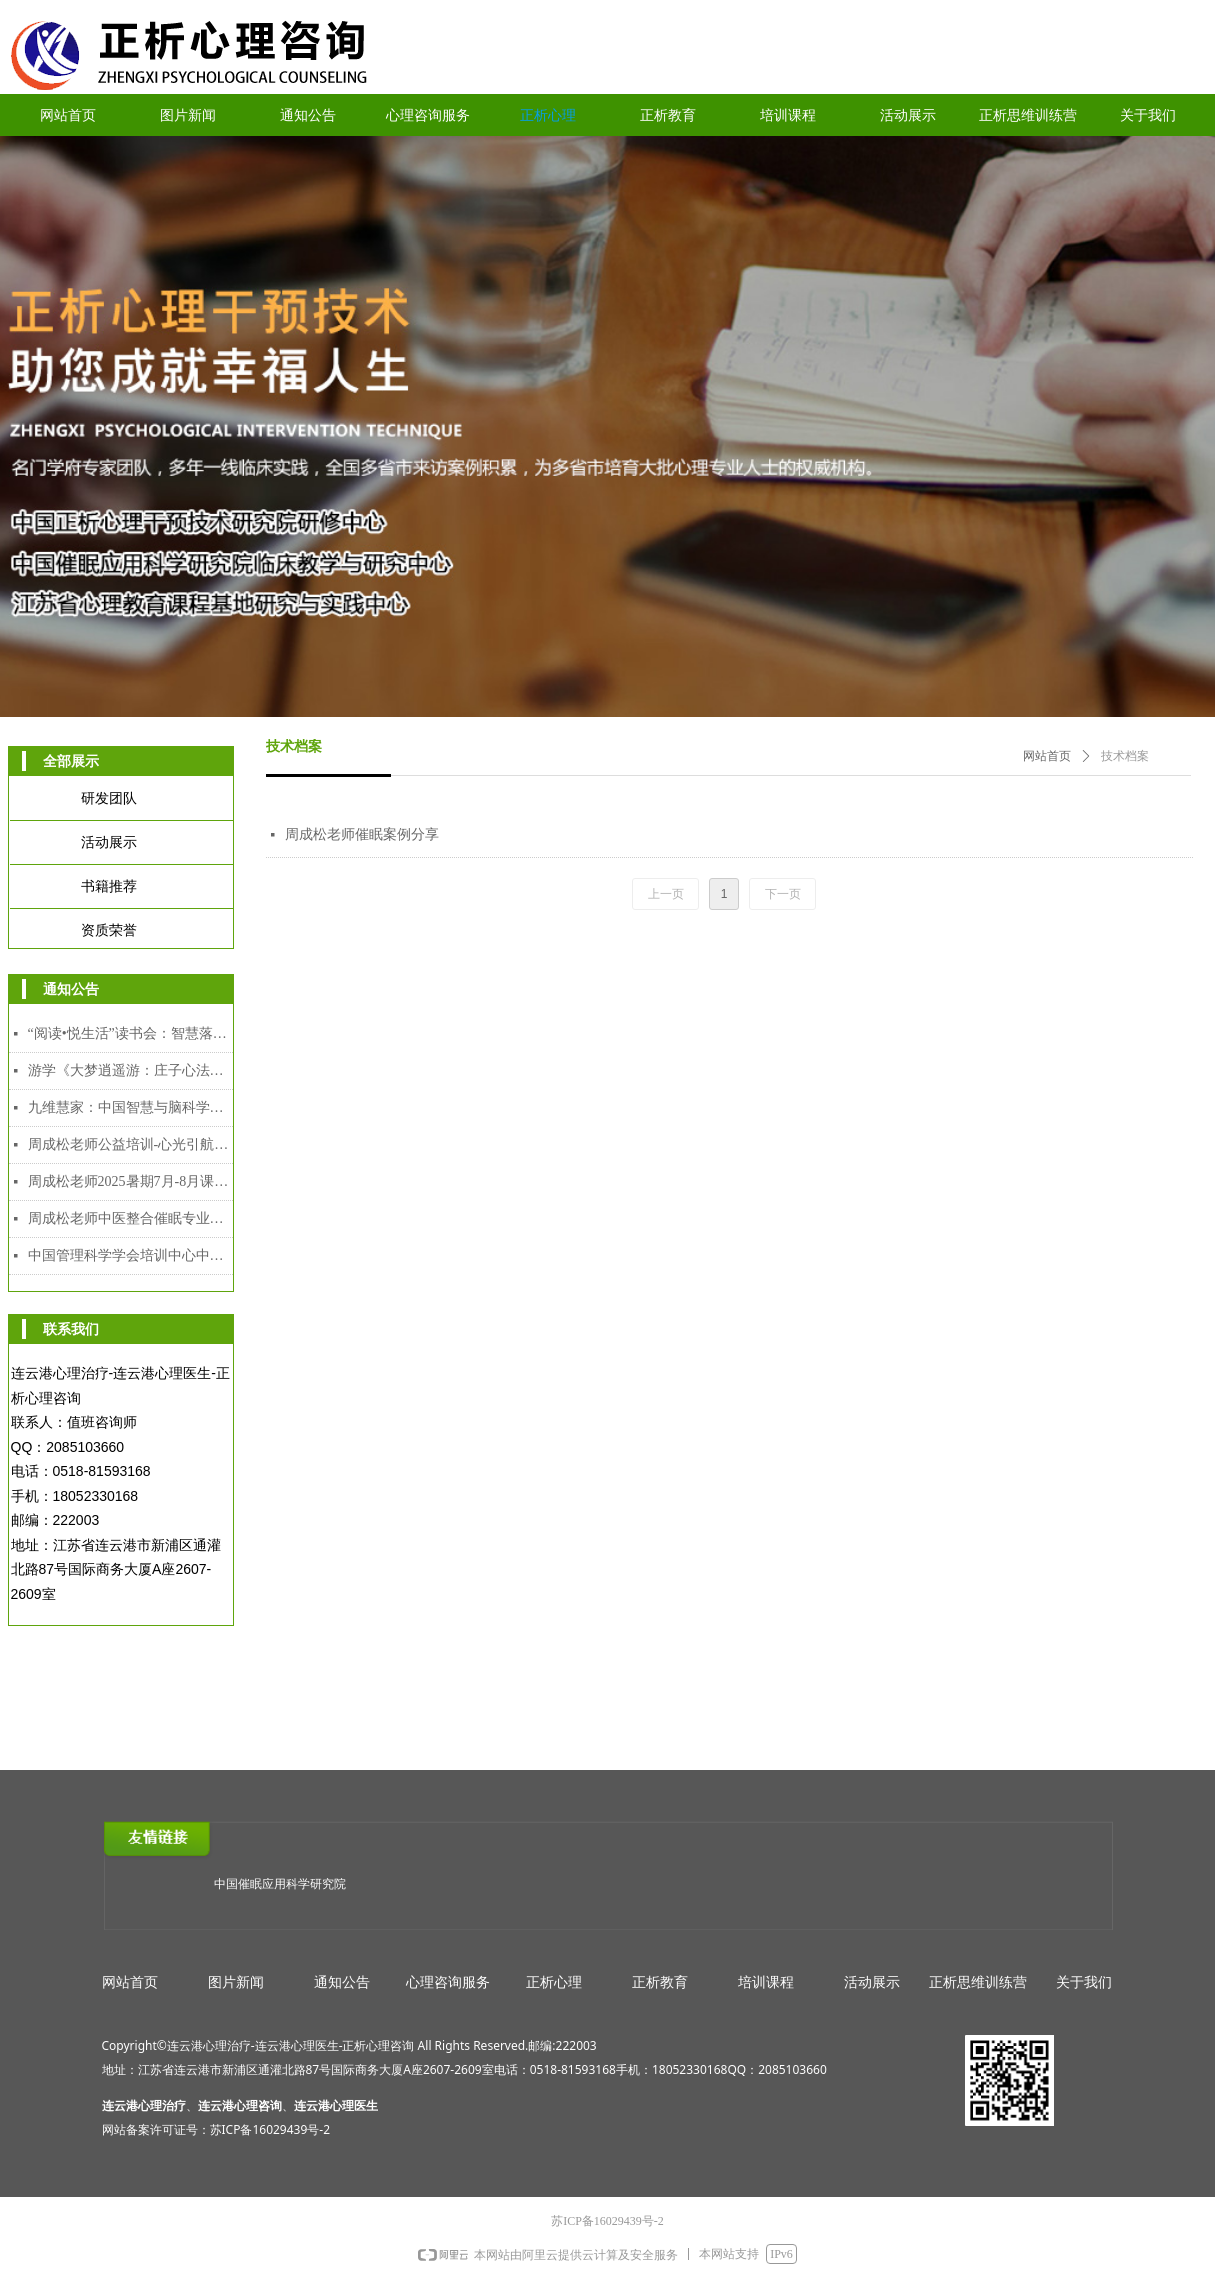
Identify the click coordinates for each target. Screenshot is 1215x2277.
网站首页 (1047, 756)
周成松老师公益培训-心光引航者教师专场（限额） (130, 1144)
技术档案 (1125, 756)
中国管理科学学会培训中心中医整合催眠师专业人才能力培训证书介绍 (130, 1255)
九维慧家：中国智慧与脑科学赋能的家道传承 (130, 1107)
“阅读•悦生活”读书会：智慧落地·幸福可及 (130, 1033)
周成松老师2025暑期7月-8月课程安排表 (130, 1181)
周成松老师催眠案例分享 (362, 834)
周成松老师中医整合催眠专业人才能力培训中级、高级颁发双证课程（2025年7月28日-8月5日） (130, 1218)
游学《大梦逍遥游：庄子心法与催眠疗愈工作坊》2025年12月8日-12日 (130, 1070)
